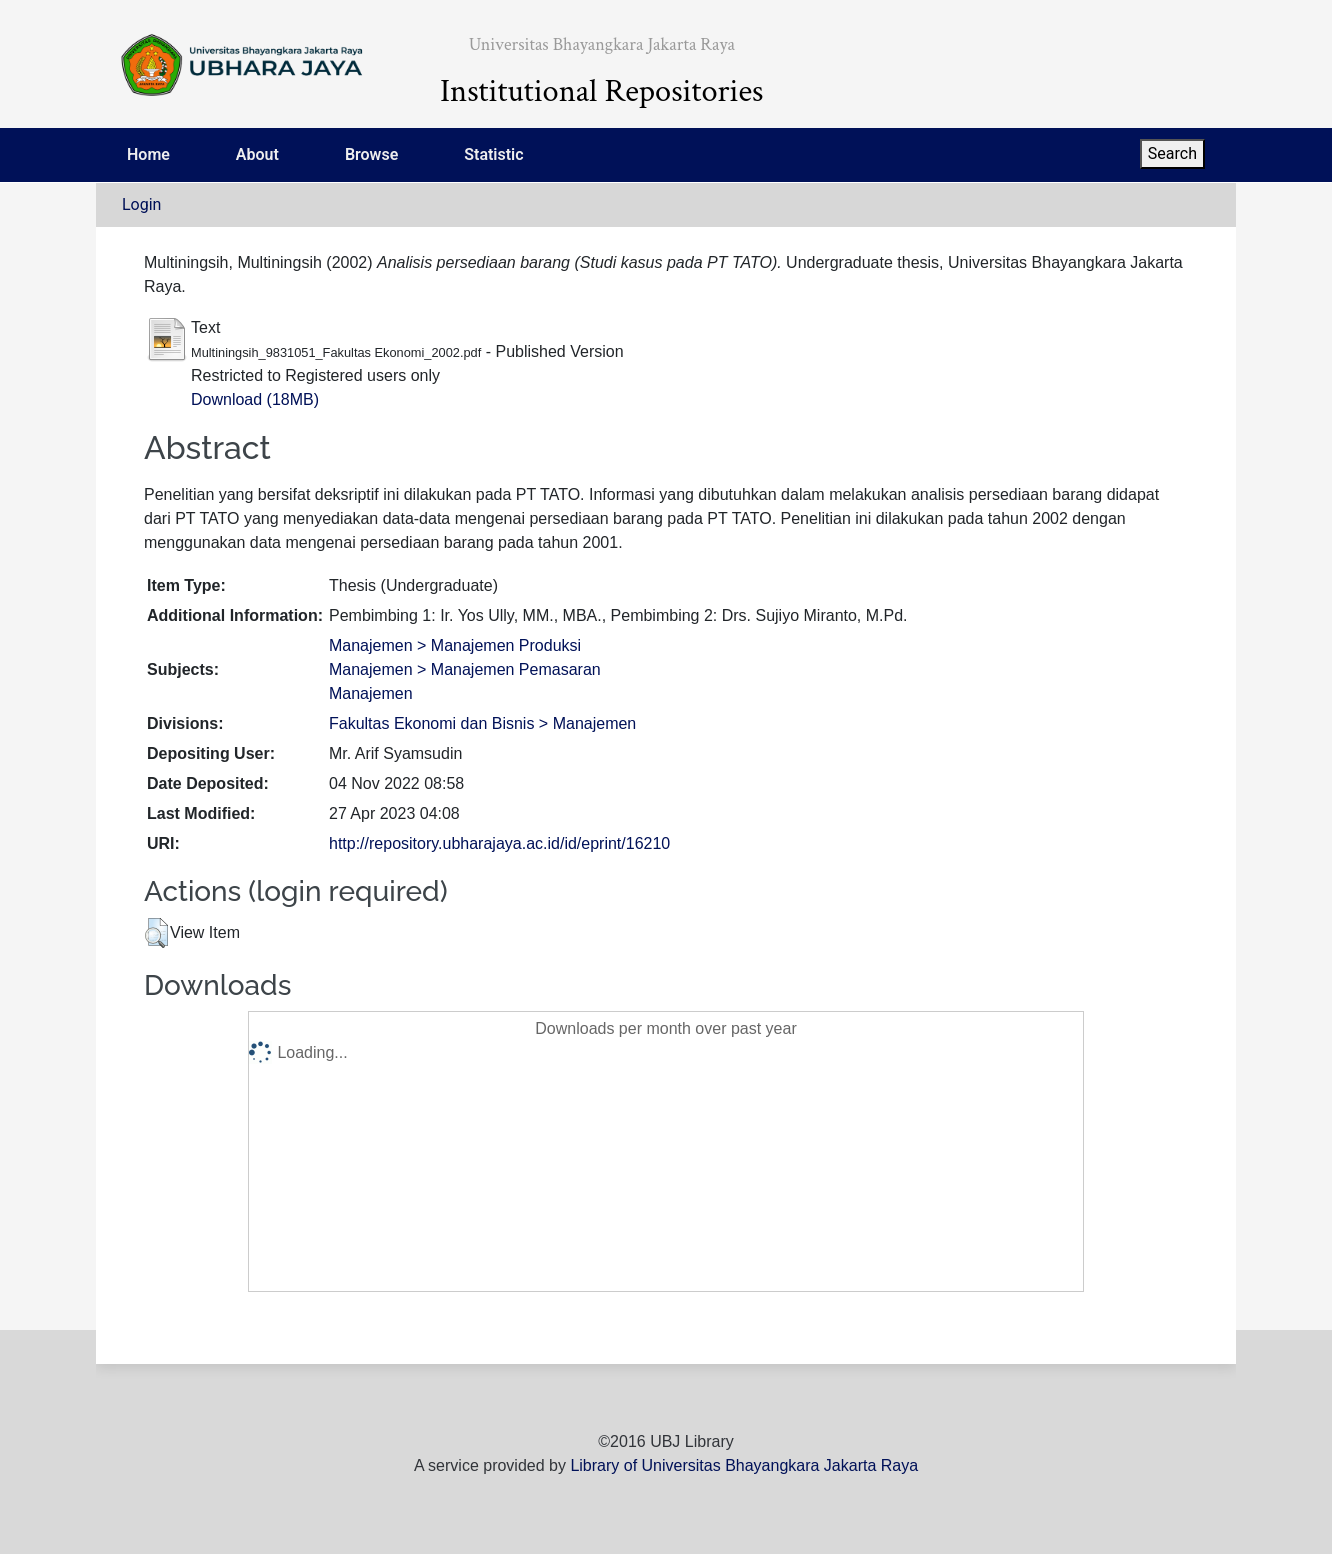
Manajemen (371, 693)
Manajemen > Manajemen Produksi (455, 645)
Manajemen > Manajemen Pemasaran (465, 669)
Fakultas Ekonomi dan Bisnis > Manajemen (482, 723)
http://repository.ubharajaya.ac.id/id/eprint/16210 (499, 843)
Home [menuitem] (148, 154)
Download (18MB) (255, 399)
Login (141, 204)
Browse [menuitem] (371, 154)
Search (1172, 153)
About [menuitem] (257, 154)
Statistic (493, 154)
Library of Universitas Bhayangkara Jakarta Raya (744, 1465)
